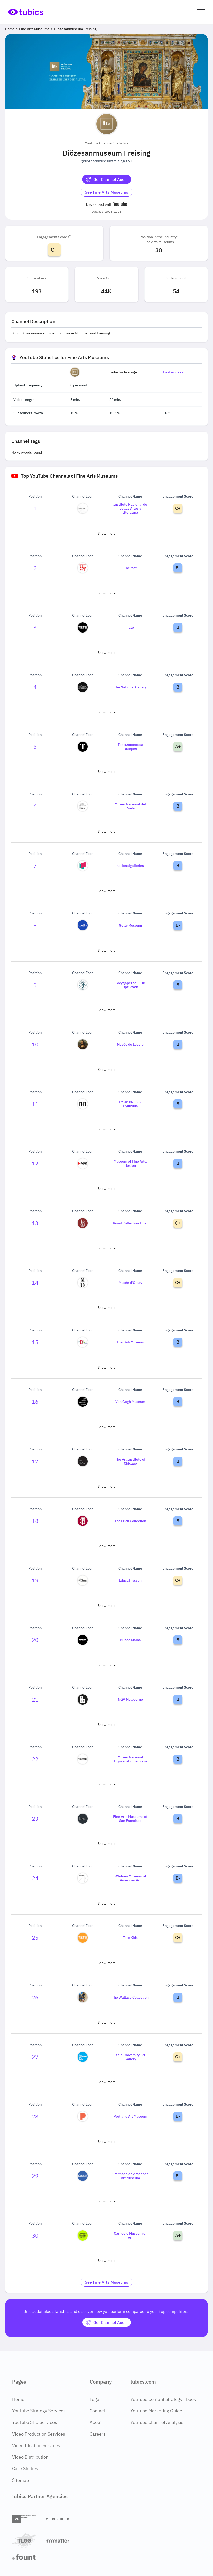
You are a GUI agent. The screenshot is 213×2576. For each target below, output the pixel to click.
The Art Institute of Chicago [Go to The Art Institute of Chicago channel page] (130, 1461)
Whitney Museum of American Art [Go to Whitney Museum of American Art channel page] (130, 1878)
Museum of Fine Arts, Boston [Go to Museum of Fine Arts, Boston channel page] (130, 1163)
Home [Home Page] (18, 2399)
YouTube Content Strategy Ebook (163, 2399)
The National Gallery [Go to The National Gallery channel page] (130, 687)
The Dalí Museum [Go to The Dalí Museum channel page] (130, 1342)
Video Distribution (30, 2457)
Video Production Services (38, 2434)
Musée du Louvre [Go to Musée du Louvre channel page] (130, 1044)
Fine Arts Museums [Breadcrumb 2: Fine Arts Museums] (34, 29)
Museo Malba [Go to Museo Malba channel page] (130, 1640)
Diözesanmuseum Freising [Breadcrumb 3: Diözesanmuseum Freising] (75, 29)
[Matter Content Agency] (60, 2540)
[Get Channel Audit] (106, 179)
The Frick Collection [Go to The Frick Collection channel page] (130, 1521)
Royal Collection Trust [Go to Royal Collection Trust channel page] (130, 1223)
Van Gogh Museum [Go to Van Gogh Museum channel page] (130, 1401)
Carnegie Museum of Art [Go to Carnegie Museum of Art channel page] (130, 2235)
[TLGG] (27, 2540)
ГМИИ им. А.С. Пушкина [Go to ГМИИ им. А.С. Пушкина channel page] (130, 1104)
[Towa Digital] (60, 2519)
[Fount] (27, 2557)
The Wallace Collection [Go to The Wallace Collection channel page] (130, 1997)
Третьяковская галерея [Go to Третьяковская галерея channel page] (130, 746)
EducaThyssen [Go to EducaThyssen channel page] (130, 1580)
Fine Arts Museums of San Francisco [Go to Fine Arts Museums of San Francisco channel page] (130, 1818)
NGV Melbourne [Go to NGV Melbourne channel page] (130, 1699)
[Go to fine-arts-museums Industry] (106, 192)
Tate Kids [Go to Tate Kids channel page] (130, 1937)
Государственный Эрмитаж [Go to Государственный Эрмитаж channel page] (130, 985)
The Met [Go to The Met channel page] (130, 568)
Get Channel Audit (106, 179)
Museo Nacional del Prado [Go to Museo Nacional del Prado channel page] (130, 806)
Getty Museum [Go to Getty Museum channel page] (130, 925)
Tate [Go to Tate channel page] (130, 627)
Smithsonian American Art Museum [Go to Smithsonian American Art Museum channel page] (130, 2176)
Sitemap (20, 2480)
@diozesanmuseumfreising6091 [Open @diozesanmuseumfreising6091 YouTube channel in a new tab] (106, 161)
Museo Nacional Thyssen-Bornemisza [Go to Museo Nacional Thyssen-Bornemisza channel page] (130, 1759)
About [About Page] (96, 2422)
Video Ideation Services (36, 2445)
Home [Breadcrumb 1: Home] (10, 29)
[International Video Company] (27, 2519)
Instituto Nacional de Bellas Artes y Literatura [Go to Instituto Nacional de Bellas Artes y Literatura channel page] (130, 508)
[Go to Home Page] (25, 12)
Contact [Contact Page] (97, 2411)
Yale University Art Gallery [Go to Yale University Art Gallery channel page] (130, 2057)
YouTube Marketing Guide (156, 2411)
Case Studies (25, 2468)
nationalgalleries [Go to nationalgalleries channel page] (130, 865)
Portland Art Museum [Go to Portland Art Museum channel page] (130, 2116)
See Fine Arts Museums (106, 192)
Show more (107, 533)
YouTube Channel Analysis (156, 2422)
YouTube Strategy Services (39, 2411)
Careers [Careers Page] (98, 2434)
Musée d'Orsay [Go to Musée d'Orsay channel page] (130, 1282)
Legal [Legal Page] (95, 2399)
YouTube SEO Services (34, 2422)
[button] (201, 12)
